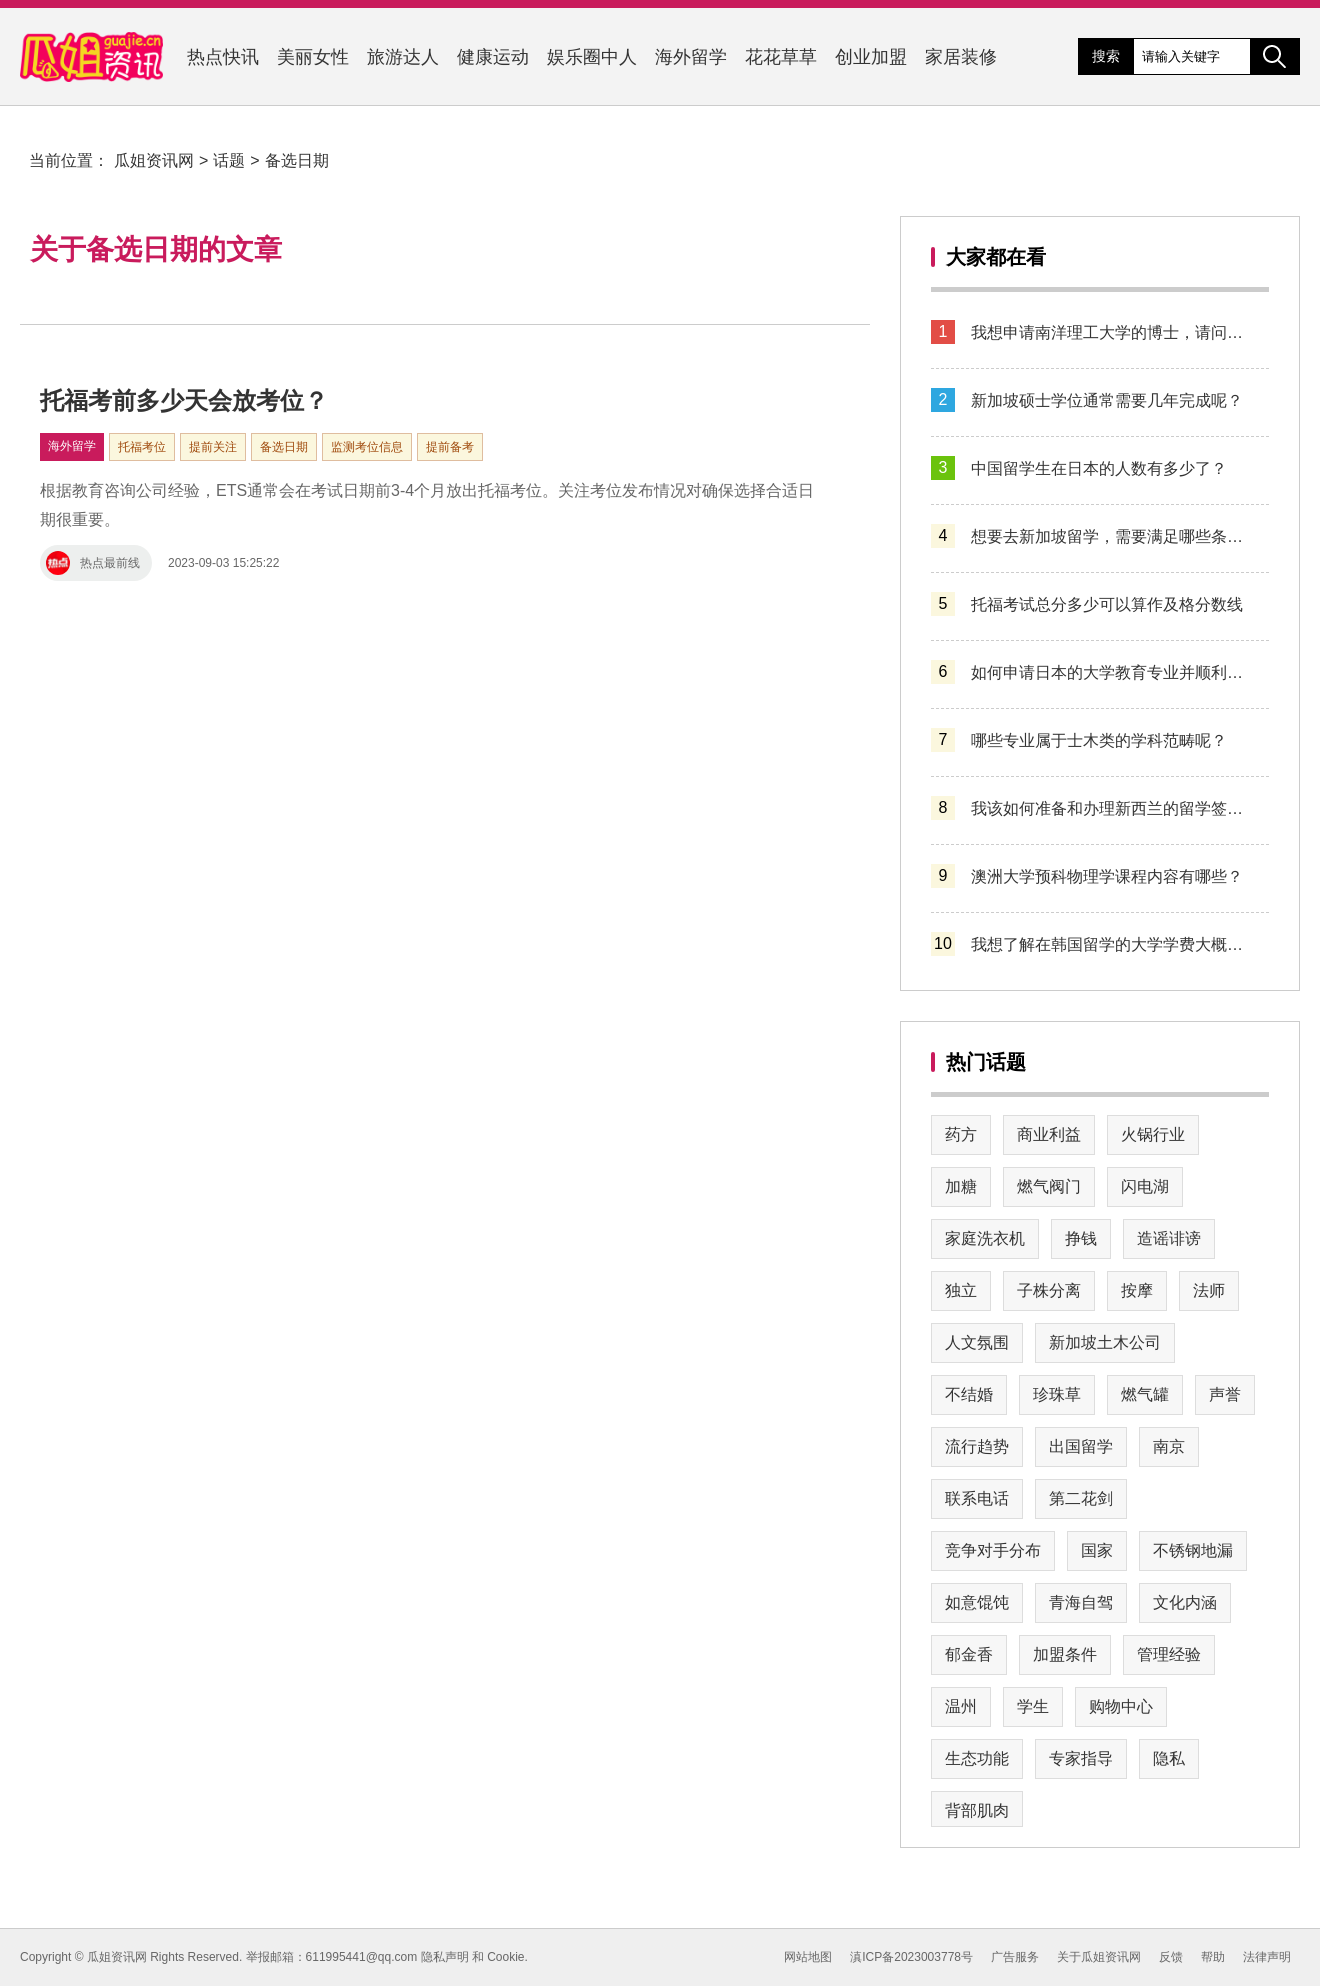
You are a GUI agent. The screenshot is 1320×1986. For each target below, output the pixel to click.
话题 (229, 160)
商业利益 (1049, 1134)
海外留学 (691, 57)
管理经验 (1169, 1654)
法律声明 (1267, 1957)
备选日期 (297, 160)
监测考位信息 (367, 447)
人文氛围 (977, 1342)
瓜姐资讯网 (154, 160)
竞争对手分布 (993, 1550)
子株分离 (1049, 1290)
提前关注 (213, 447)
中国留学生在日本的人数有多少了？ (1099, 468)
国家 (1097, 1550)
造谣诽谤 (1169, 1238)
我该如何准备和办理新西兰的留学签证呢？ (1112, 808)
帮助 (1213, 1957)
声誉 (1225, 1394)
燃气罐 (1145, 1394)
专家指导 (1081, 1758)
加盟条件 (1065, 1654)
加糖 (961, 1186)
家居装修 (961, 57)
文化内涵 (1185, 1602)
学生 (1033, 1706)
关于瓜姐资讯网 (1099, 1957)
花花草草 (781, 57)
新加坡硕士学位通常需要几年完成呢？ (1107, 400)
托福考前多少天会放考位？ (184, 400)
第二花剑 (1081, 1498)
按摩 (1137, 1290)
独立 (961, 1290)
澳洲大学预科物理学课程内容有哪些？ (1107, 876)
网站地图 (808, 1957)
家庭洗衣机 (985, 1238)
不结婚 (969, 1394)
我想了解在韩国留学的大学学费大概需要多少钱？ (1112, 944)
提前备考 (450, 447)
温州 (961, 1706)
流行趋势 (977, 1446)
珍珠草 (1057, 1394)
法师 (1209, 1290)
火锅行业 (1153, 1134)
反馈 (1171, 1957)
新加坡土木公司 (1105, 1342)
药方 (961, 1134)
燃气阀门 (1049, 1186)
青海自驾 (1081, 1602)
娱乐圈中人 (592, 57)
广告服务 (1015, 1957)
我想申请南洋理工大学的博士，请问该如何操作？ (1112, 332)
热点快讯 (223, 57)
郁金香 (969, 1654)
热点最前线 (93, 563)
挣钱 (1081, 1238)
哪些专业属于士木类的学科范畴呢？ (1099, 740)
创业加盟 (871, 57)
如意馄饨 (977, 1602)
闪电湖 (1145, 1186)
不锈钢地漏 (1193, 1550)
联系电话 (977, 1498)
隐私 (1169, 1758)
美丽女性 (313, 57)
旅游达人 (403, 57)
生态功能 (977, 1758)
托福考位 (142, 447)
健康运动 (493, 57)
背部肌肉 (977, 1810)
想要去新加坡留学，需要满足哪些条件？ (1112, 536)
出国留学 (1081, 1446)
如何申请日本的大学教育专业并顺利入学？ (1112, 672)
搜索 (1106, 56)
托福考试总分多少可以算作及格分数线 (1107, 604)
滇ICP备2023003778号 (911, 1957)
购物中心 (1121, 1706)
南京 (1169, 1446)
